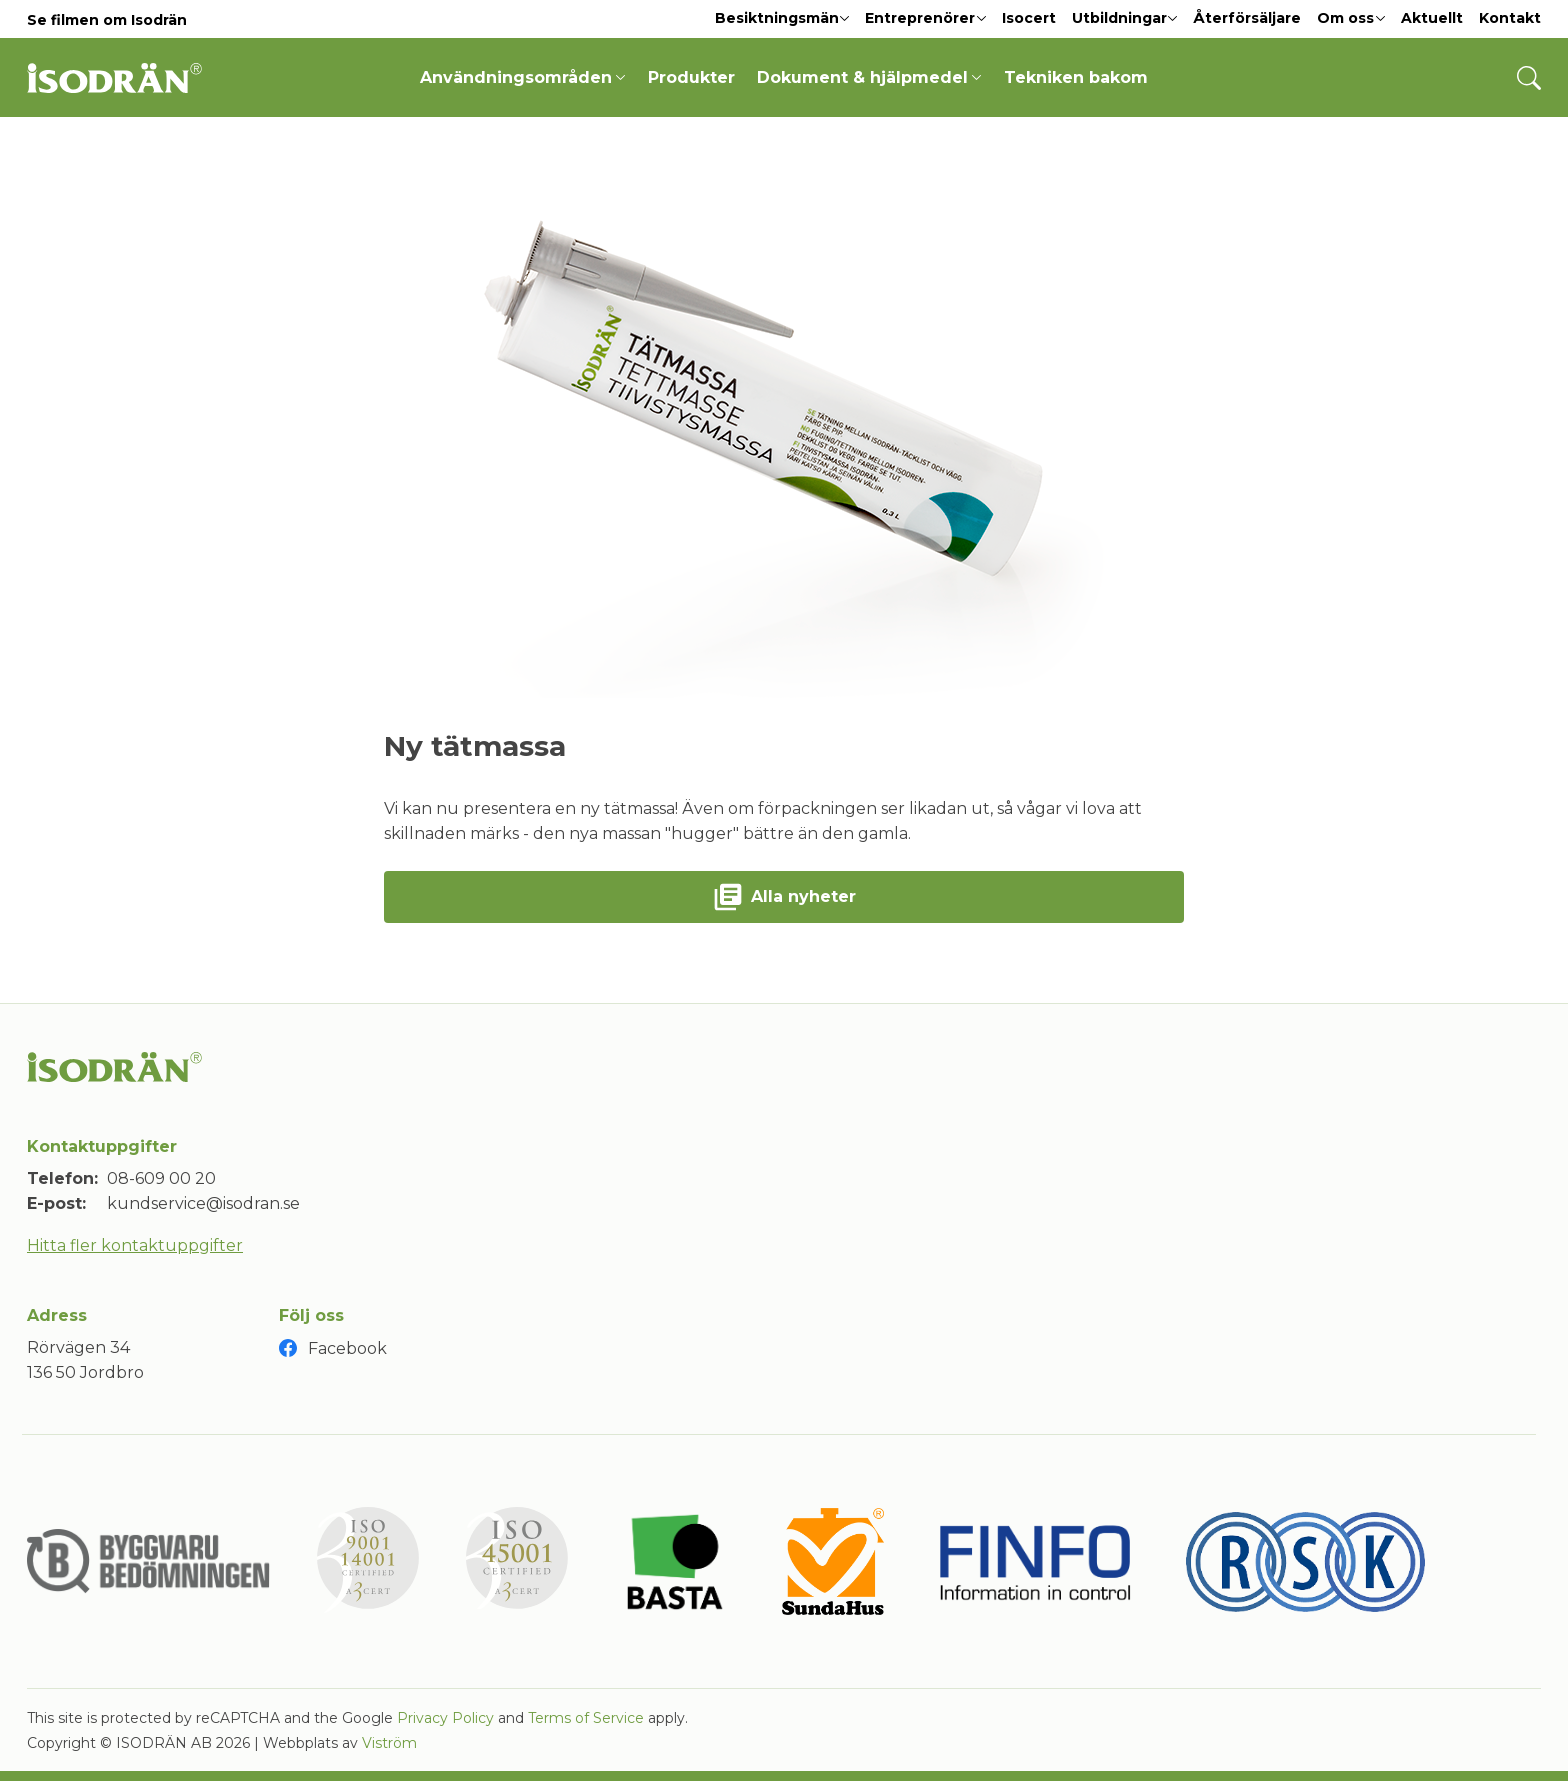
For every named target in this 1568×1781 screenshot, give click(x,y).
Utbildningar (1125, 18)
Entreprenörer (925, 18)
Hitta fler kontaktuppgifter (135, 1245)
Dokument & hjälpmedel (869, 77)
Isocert (1029, 18)
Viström (389, 1743)
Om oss (1351, 18)
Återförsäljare (1247, 18)
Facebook (347, 1348)
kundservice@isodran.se (203, 1203)
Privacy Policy (445, 1718)
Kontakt (1510, 18)
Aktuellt (1432, 18)
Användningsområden (522, 77)
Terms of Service (586, 1718)
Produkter (691, 77)
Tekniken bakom (1076, 77)
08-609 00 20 (161, 1178)
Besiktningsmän (782, 18)
